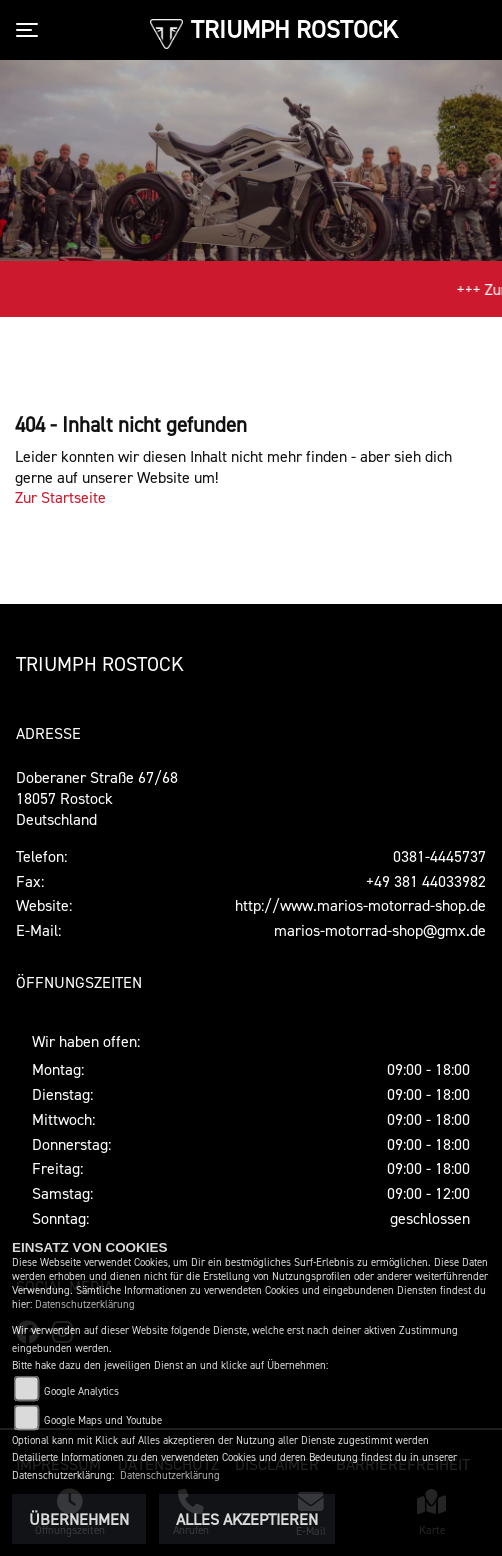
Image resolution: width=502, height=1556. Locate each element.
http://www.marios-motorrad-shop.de (360, 905)
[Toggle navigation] (31, 30)
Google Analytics (81, 1391)
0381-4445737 (439, 856)
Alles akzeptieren (247, 1519)
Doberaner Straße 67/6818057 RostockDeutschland (97, 798)
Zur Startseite (60, 497)
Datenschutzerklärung (85, 1304)
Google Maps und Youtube (103, 1420)
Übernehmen (79, 1519)
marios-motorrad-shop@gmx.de (380, 930)
